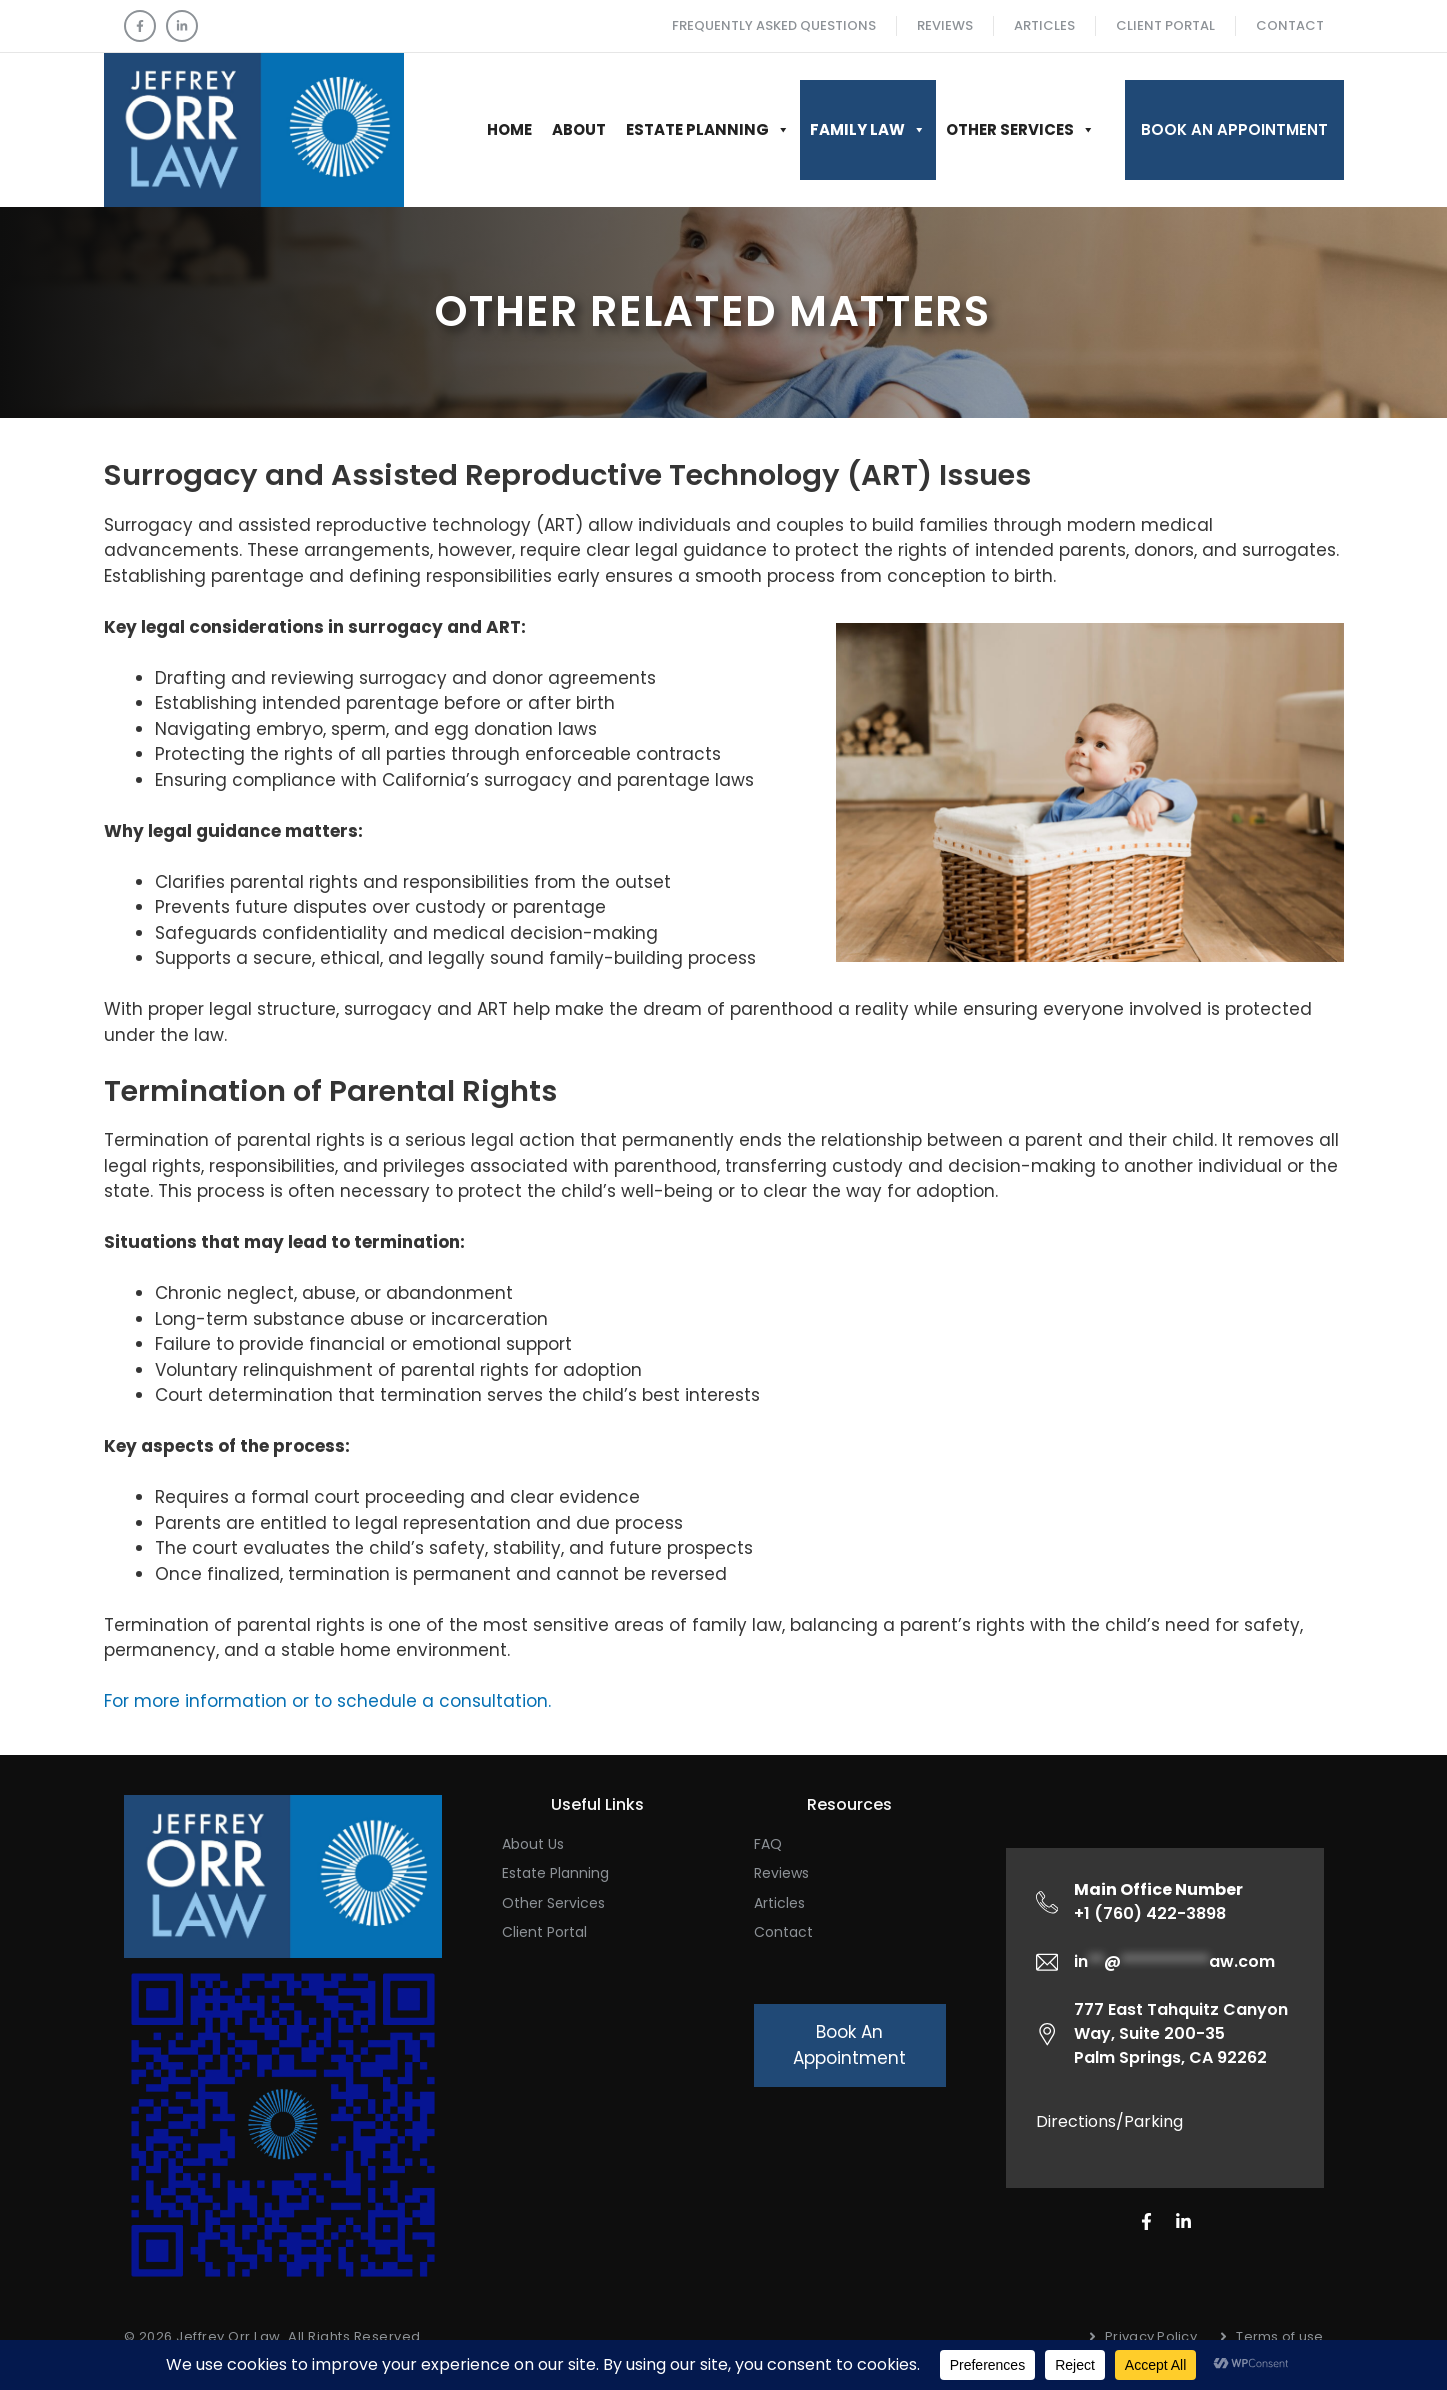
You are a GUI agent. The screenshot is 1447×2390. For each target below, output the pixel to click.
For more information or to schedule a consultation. (327, 1701)
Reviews (945, 25)
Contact (1290, 25)
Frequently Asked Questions (774, 25)
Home (509, 129)
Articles (779, 1903)
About (579, 129)
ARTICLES (1044, 25)
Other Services (1020, 130)
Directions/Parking (1109, 2121)
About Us (533, 1844)
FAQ (768, 1844)
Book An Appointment (1234, 129)
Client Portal (1165, 25)
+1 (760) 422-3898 (1158, 1901)
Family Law (868, 130)
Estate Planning (708, 130)
